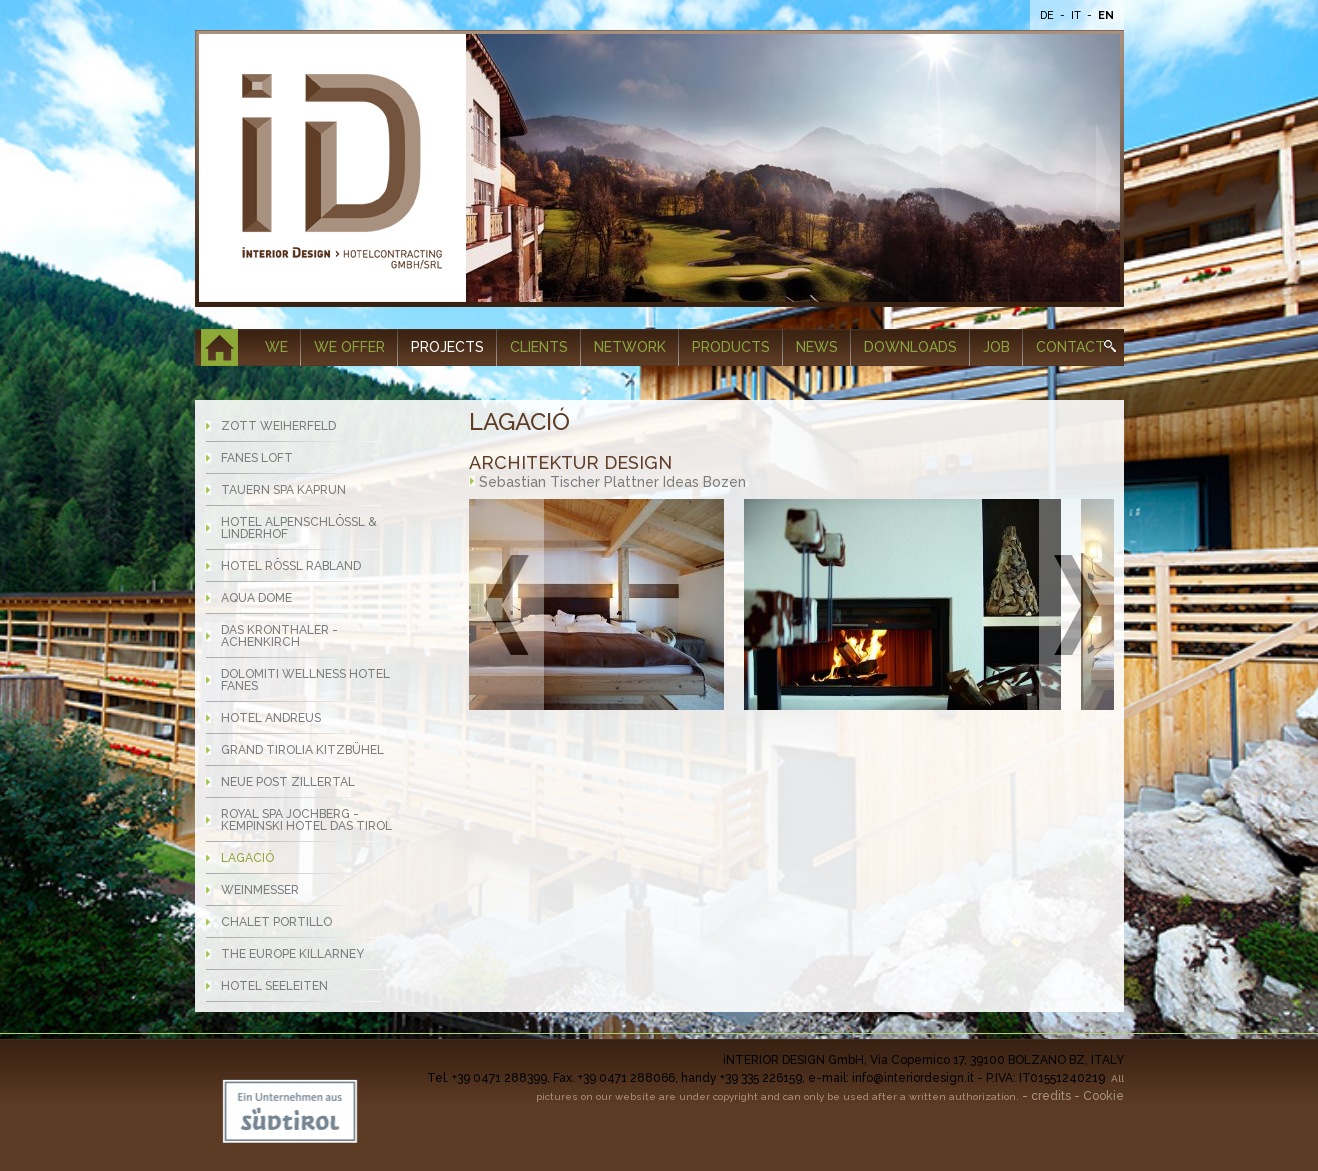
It (1077, 15)
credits (1051, 1096)
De (1048, 15)
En (1106, 15)
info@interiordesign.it (913, 1078)
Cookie (1103, 1096)
